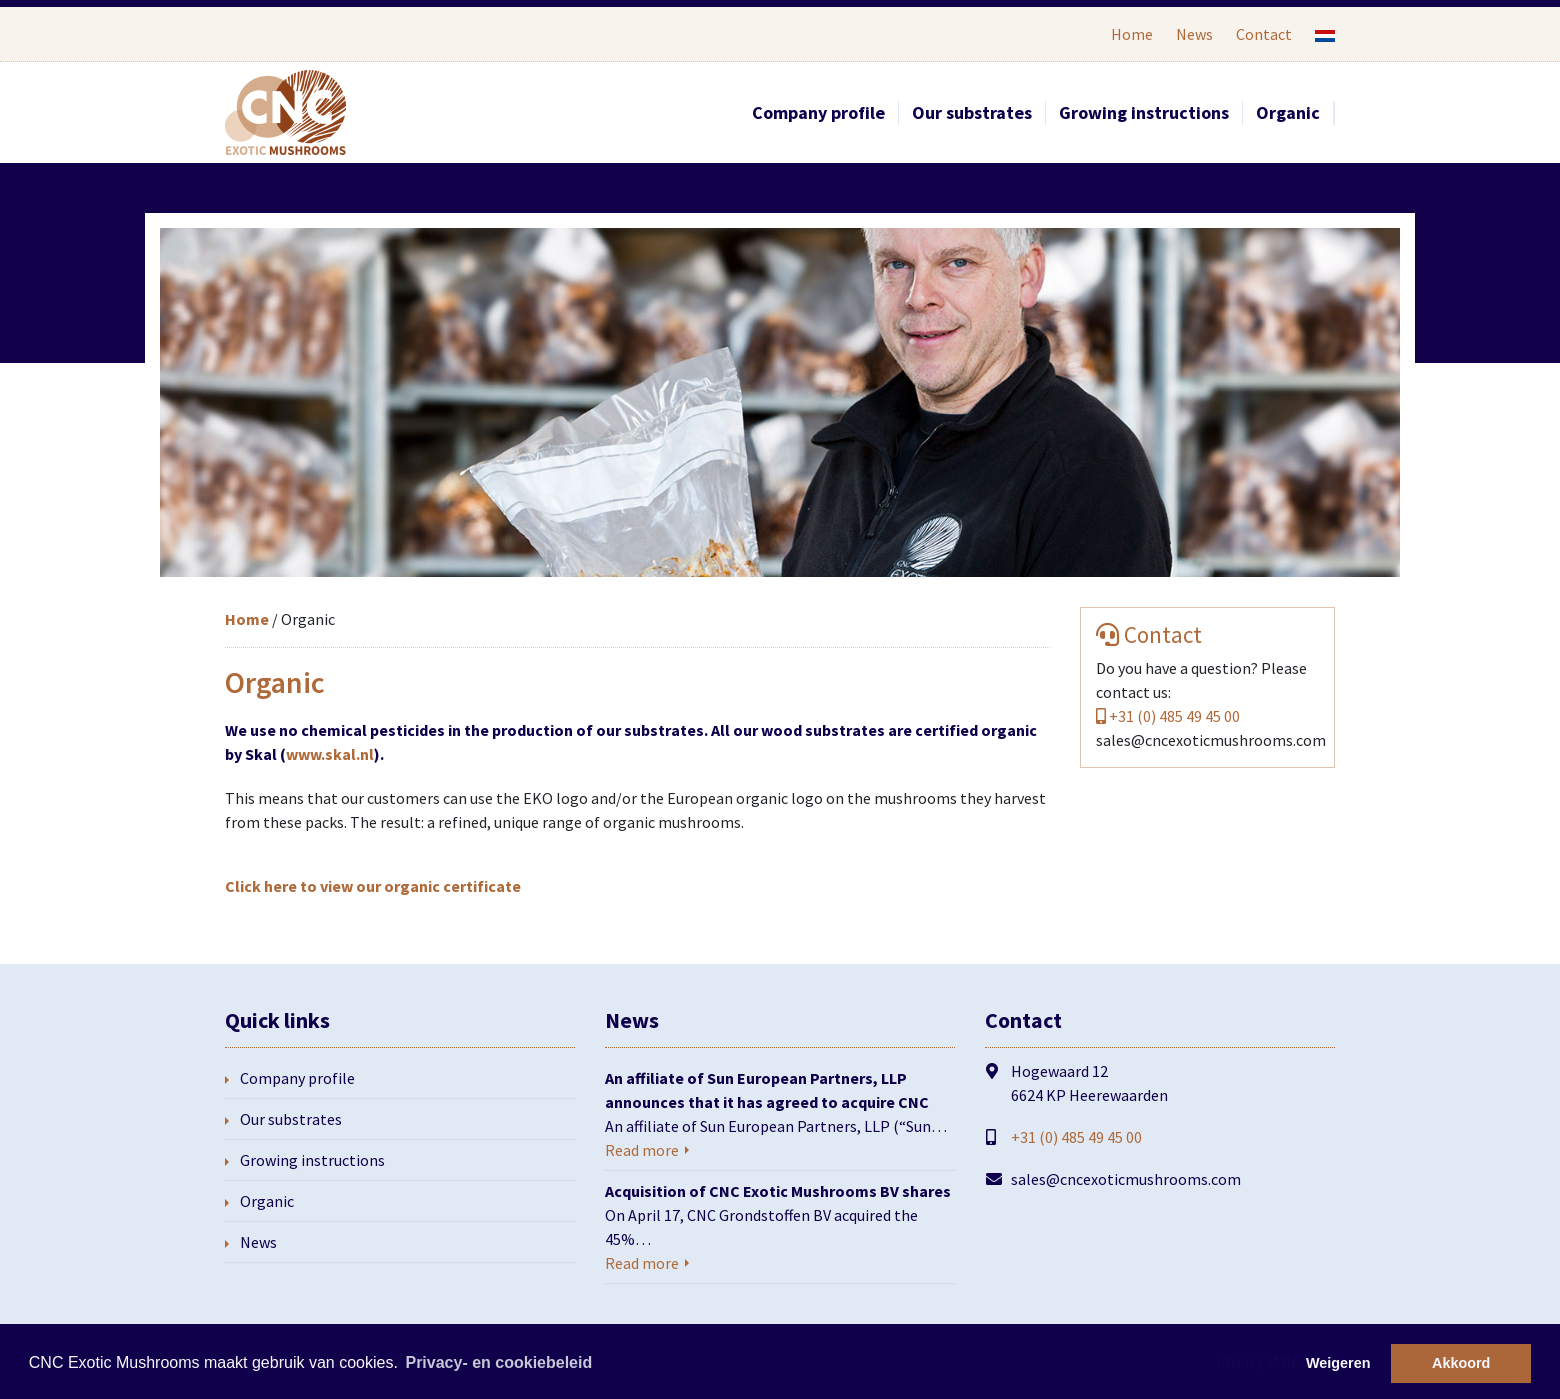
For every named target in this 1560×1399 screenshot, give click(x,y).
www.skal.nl (330, 754)
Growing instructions (1144, 112)
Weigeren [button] (1338, 1363)
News (1194, 34)
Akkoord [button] (1461, 1363)
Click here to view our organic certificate (373, 886)
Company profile (818, 112)
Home (1132, 34)
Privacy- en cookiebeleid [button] (498, 1362)
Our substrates (972, 112)
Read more (642, 1150)
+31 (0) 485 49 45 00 (1174, 716)
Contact (1264, 34)
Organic (1288, 112)
